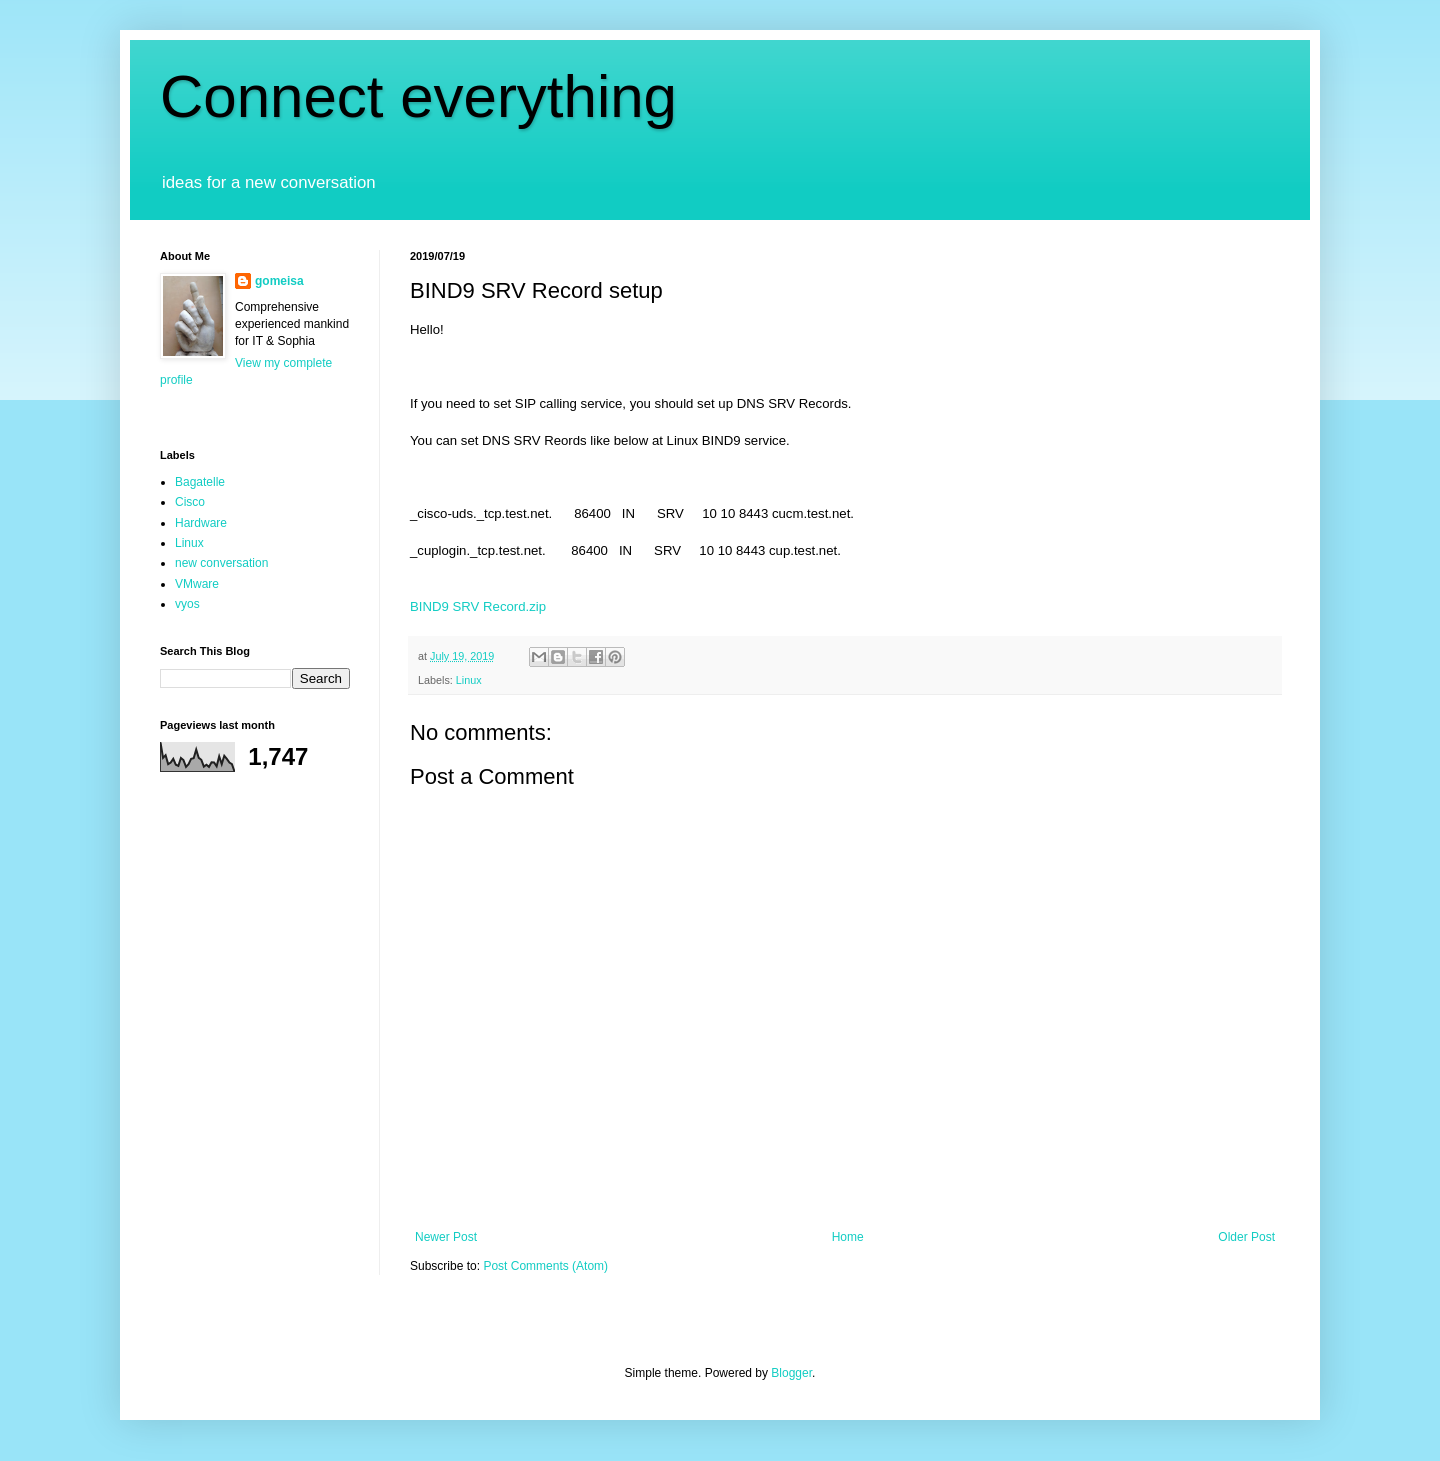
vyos (187, 604)
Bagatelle (200, 482)
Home (848, 1237)
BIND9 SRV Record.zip (478, 606)
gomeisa (279, 281)
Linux (469, 680)
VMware (197, 584)
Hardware (201, 523)
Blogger (791, 1373)
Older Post (1246, 1237)
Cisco (190, 502)
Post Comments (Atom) (545, 1266)
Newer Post (446, 1237)
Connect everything (418, 96)
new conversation (221, 563)
